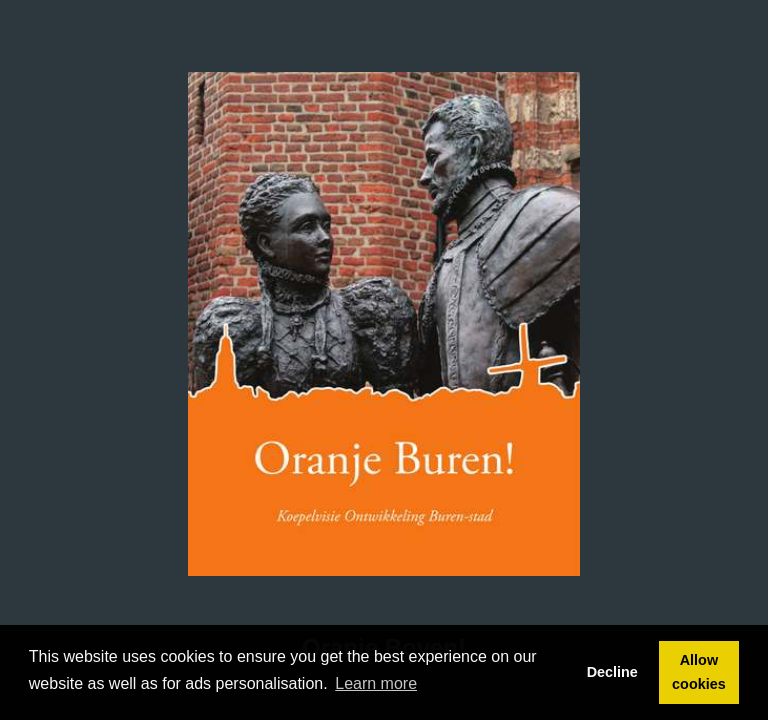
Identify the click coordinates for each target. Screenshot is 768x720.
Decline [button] (612, 672)
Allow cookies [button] (699, 672)
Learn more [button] (376, 683)
